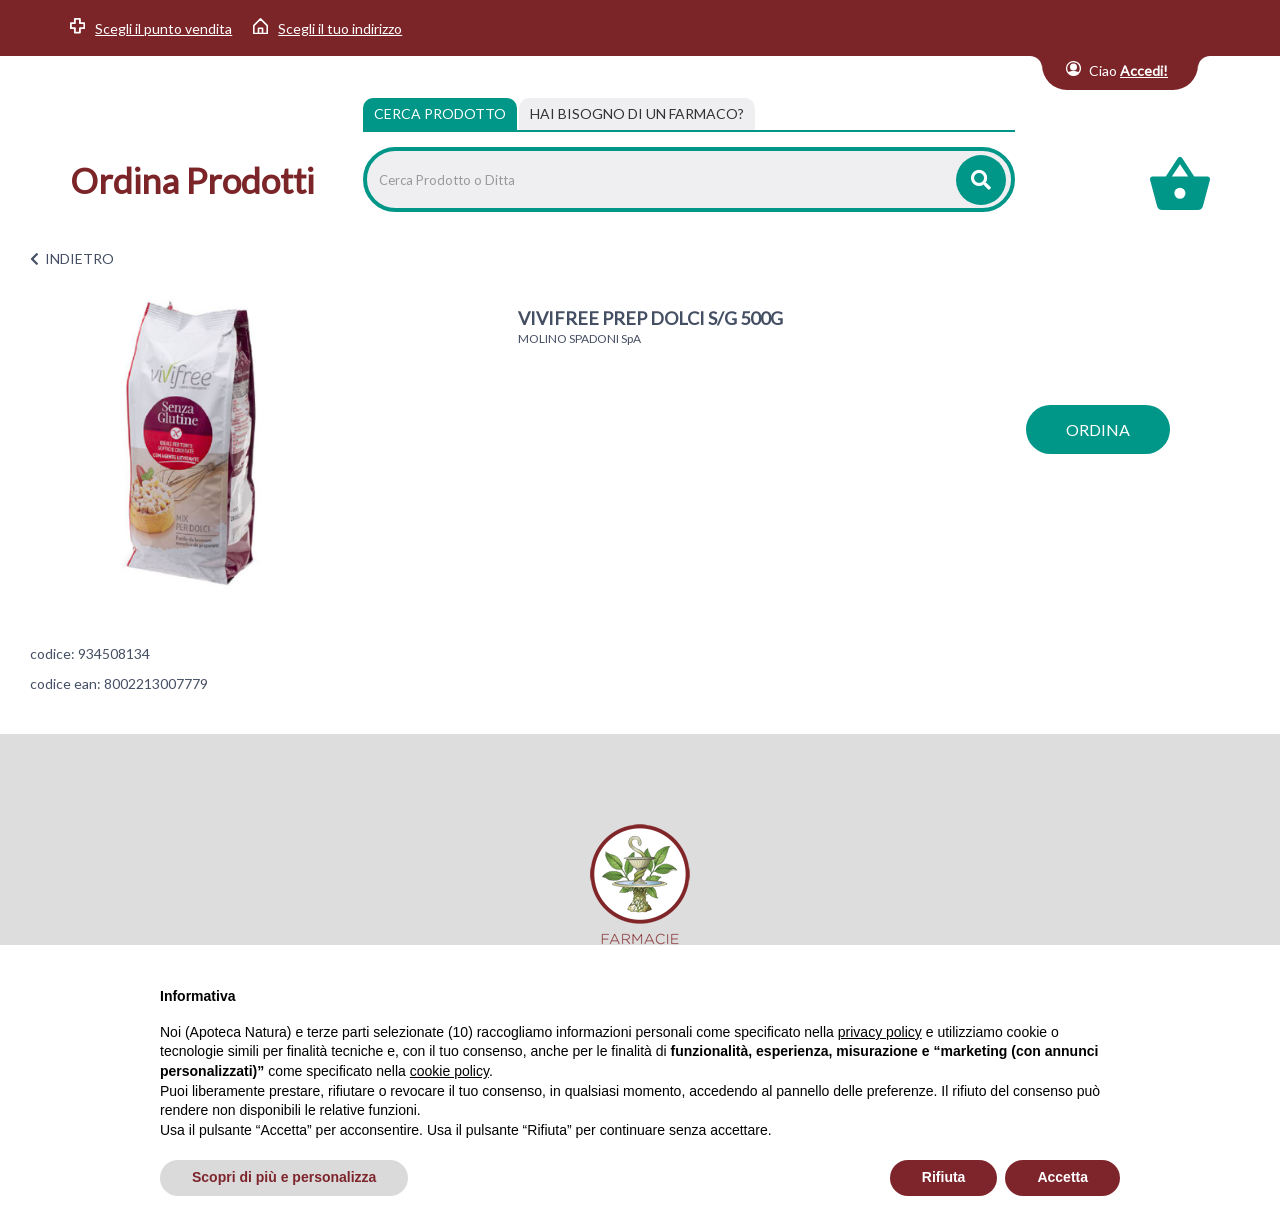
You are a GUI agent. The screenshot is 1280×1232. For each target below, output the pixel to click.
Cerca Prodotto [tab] (440, 113)
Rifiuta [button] (944, 1177)
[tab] (637, 114)
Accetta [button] (1062, 1177)
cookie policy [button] (449, 1071)
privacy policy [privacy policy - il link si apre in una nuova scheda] (880, 1032)
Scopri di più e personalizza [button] (284, 1177)
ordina (1098, 429)
